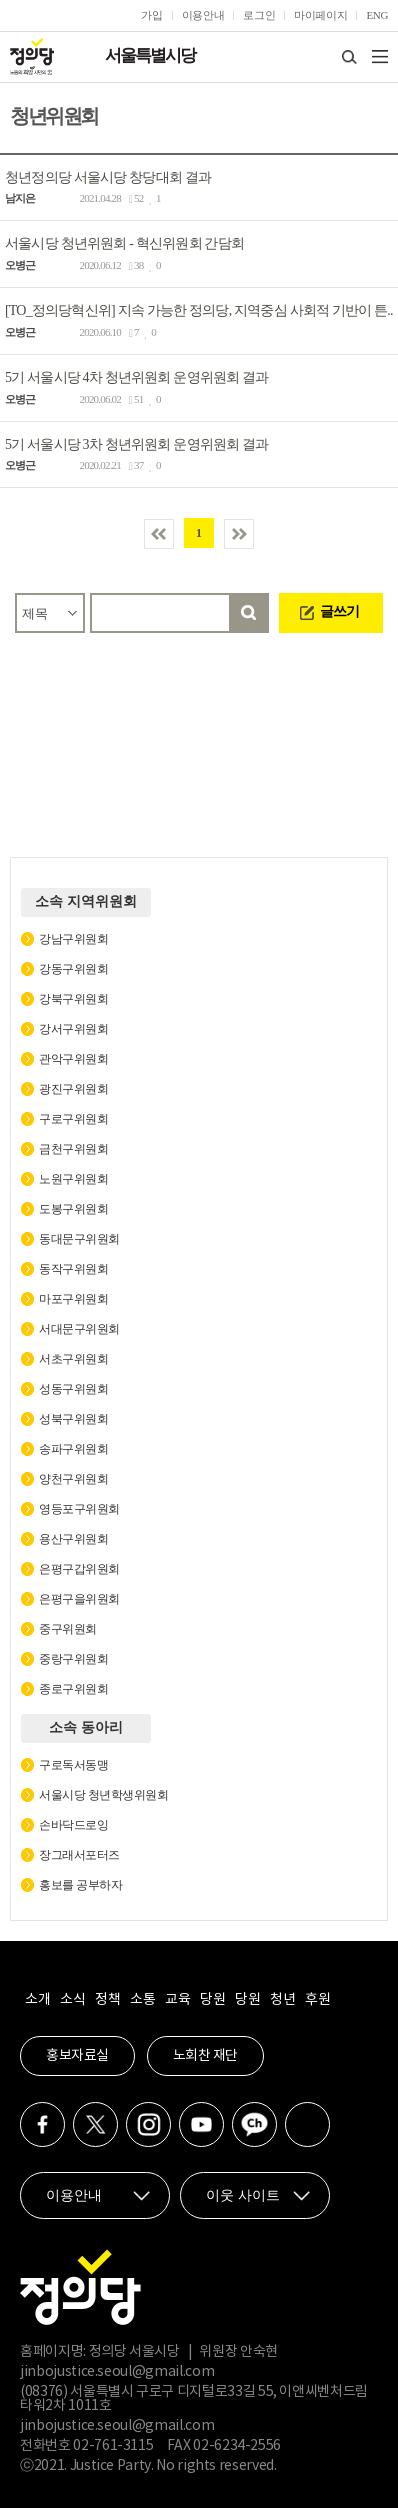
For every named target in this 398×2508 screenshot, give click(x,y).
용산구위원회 (73, 1539)
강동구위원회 (73, 969)
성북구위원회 (73, 1419)
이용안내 (203, 15)
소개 (37, 2000)
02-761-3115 (113, 2446)
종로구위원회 (73, 1689)
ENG (377, 15)
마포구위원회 (73, 1299)
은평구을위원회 (79, 1599)
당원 (212, 2000)
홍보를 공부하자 (80, 1885)
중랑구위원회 (73, 1659)
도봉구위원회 (73, 1209)
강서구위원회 (73, 1029)
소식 (72, 2000)
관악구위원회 (73, 1059)
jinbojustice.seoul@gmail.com (117, 2372)
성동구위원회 (73, 1389)
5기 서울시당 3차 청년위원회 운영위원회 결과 (137, 443)
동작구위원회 (73, 1269)
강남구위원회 (73, 939)
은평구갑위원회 (79, 1569)
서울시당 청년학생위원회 (103, 1795)
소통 (142, 2000)
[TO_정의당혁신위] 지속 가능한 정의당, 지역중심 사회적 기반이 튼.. (199, 310)
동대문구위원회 (79, 1239)
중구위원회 (68, 1629)
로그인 (259, 15)
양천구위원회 (73, 1479)
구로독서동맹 (73, 1765)
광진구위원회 (73, 1089)
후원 (317, 2000)
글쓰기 (339, 611)
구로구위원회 (73, 1119)
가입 (151, 15)
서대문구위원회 (79, 1329)
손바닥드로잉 (73, 1825)
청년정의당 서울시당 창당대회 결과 (108, 176)
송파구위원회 (73, 1449)
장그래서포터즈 (79, 1855)
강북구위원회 (73, 999)
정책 (107, 2000)
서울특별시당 (150, 55)
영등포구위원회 (79, 1509)
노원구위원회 (73, 1179)
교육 (177, 2000)
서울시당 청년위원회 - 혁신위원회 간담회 (124, 243)
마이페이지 (320, 15)
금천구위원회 (73, 1149)
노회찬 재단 (205, 2056)
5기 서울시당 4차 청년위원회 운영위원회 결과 (137, 377)
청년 (282, 2000)
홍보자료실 (77, 2056)
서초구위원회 (73, 1359)
